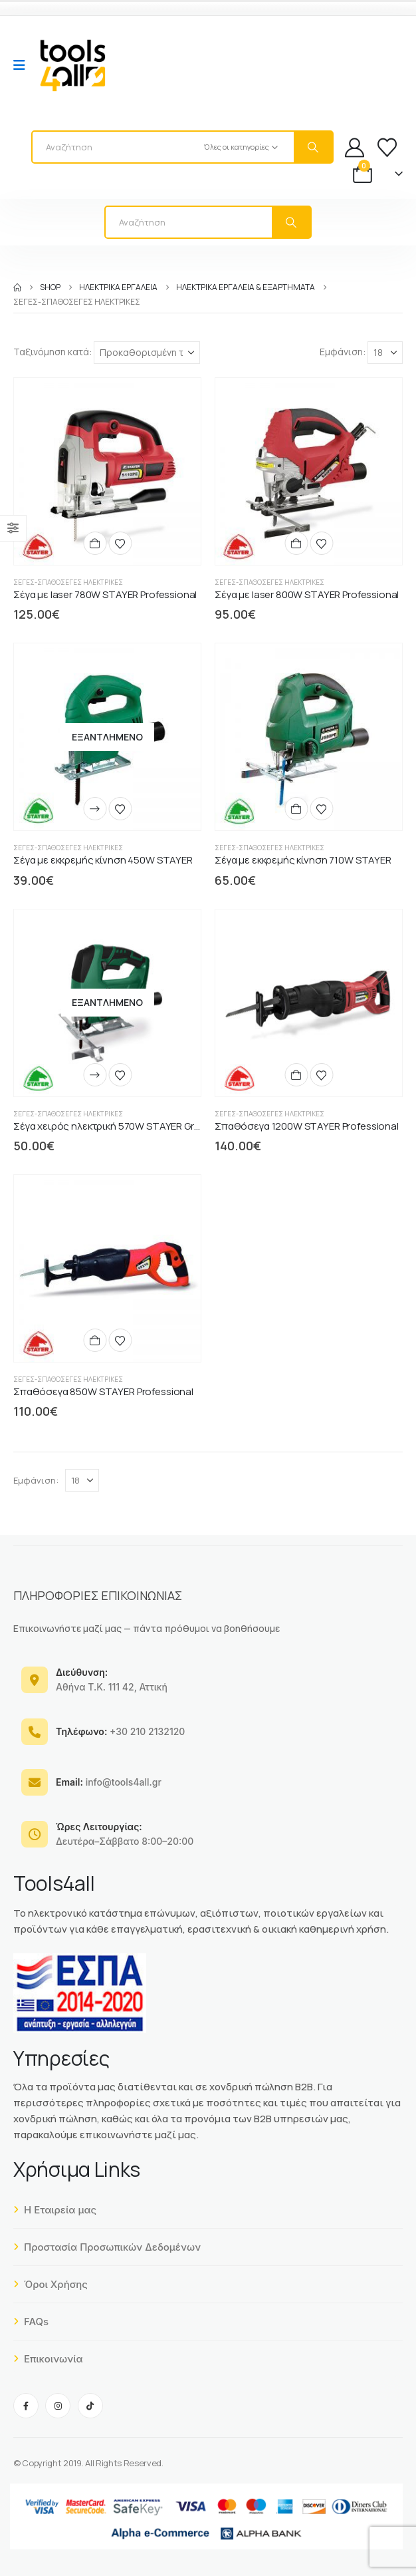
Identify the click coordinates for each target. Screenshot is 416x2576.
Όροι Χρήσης (50, 2284)
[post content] (107, 471)
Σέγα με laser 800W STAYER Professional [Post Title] (307, 594)
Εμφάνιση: (342, 351)
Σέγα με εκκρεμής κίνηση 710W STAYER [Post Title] (303, 860)
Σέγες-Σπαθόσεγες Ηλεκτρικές (68, 582)
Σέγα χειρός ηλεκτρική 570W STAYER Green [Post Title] (112, 1126)
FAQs (31, 2321)
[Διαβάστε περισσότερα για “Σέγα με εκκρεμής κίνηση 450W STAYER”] (94, 808)
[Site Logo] (72, 65)
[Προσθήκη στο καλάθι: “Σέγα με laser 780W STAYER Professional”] (94, 543)
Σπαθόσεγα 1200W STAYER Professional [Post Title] (307, 1126)
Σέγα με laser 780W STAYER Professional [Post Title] (105, 594)
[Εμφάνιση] (385, 352)
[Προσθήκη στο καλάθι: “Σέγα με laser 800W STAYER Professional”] (296, 543)
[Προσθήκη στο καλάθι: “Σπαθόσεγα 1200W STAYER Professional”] (296, 1074)
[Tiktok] (90, 2405)
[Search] (313, 147)
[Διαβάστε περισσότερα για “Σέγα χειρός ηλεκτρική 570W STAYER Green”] (94, 1074)
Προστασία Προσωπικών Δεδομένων (107, 2247)
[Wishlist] (387, 147)
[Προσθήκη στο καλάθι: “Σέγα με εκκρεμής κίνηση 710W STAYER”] (296, 808)
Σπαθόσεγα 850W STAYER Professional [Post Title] (103, 1391)
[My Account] (354, 147)
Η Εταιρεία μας (54, 2209)
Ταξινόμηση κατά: (52, 351)
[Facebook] (26, 2405)
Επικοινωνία (48, 2358)
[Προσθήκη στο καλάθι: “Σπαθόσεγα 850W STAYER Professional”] (94, 1340)
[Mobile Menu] (23, 65)
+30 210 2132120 (120, 1731)
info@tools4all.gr (108, 1782)
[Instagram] (57, 2405)
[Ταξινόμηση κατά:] (147, 352)
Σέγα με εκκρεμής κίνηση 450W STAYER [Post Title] (103, 860)
